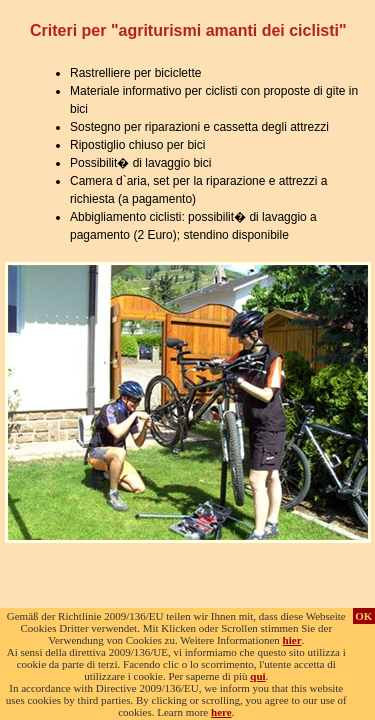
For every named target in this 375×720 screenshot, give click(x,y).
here (221, 712)
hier (292, 640)
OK (363, 616)
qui (257, 676)
